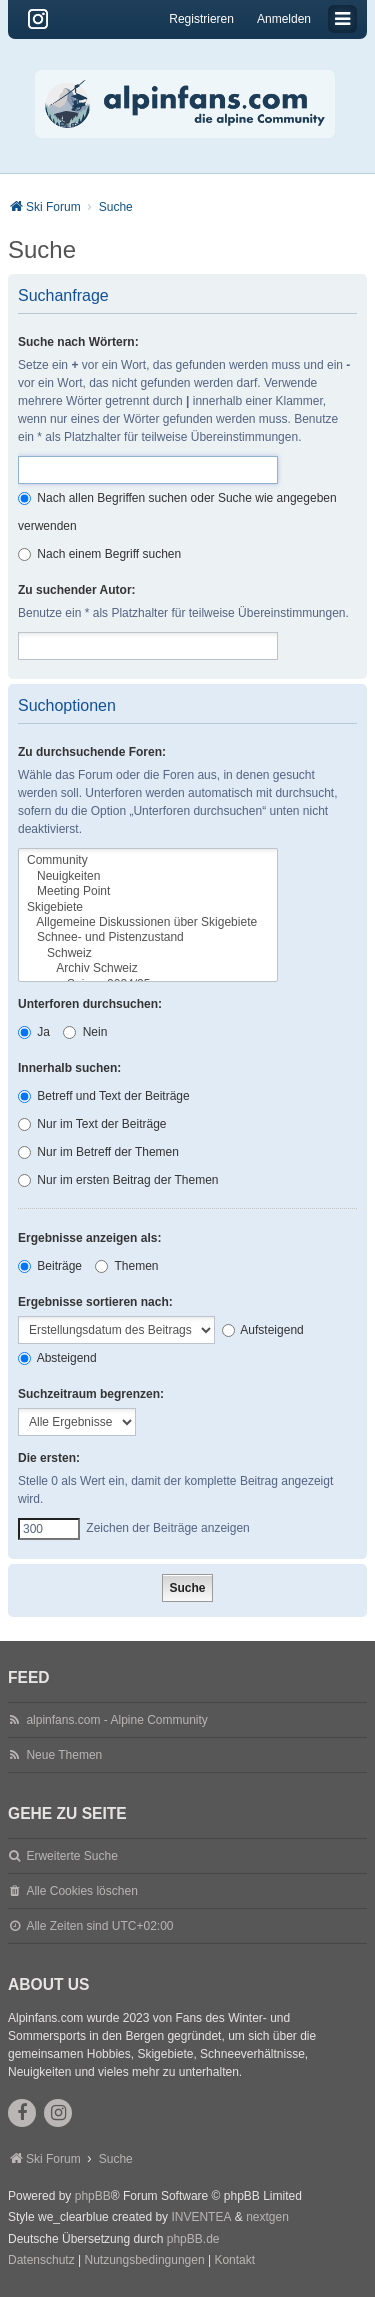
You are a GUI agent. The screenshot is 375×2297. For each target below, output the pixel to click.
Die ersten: (49, 1458)
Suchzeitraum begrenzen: (91, 1394)
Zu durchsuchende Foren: (92, 752)
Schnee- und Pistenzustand (148, 937)
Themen (126, 1266)
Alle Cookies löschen (81, 1891)
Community (148, 860)
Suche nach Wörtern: (78, 342)
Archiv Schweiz (148, 968)
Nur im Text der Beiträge (92, 1124)
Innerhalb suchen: (69, 1068)
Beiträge (50, 1266)
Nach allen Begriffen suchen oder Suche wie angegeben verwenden (177, 512)
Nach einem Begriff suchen (99, 554)
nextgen (267, 2217)
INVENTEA (201, 2217)
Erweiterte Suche (71, 1856)
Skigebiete (148, 907)
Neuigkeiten (148, 876)
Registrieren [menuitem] (201, 19)
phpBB (93, 2196)
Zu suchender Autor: (77, 590)
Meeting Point (148, 891)
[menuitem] (41, 2261)
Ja (34, 1032)
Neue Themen (64, 1755)
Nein (85, 1032)
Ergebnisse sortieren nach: (95, 1302)
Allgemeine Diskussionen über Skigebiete (148, 922)
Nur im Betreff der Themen (98, 1152)
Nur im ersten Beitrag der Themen (118, 1180)
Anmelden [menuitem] (284, 19)
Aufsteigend (263, 1330)
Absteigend (57, 1358)
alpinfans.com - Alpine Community (116, 1720)
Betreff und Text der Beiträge (104, 1096)
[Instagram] (38, 19)
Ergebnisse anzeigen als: (89, 1238)
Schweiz (148, 953)
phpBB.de (193, 2239)
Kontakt (234, 2260)
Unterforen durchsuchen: (90, 1004)
